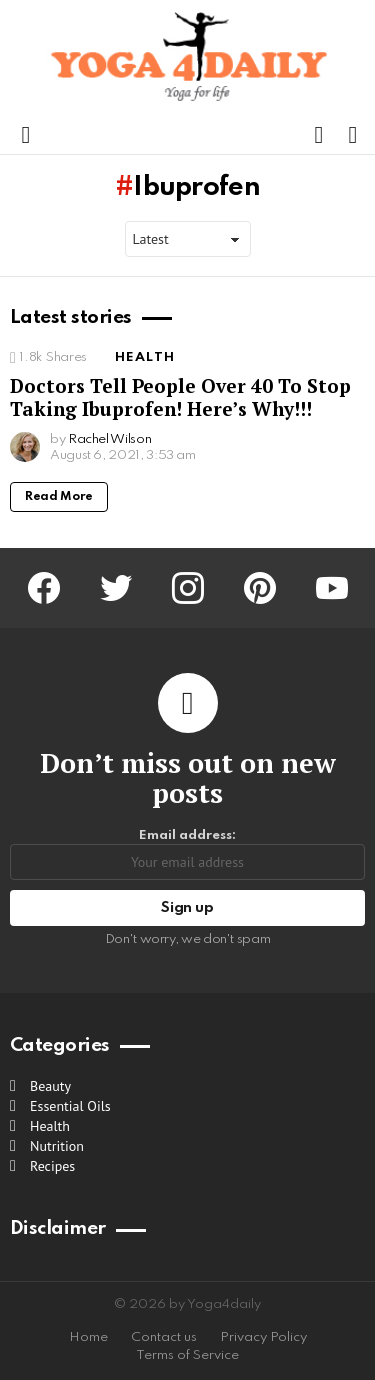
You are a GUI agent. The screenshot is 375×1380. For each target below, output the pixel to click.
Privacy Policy (263, 1337)
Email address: (187, 854)
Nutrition (57, 1146)
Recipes (52, 1166)
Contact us (164, 1337)
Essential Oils (70, 1106)
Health (145, 357)
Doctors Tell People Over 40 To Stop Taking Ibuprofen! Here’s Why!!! (180, 397)
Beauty (50, 1086)
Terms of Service (187, 1355)
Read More (59, 497)
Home (88, 1337)
